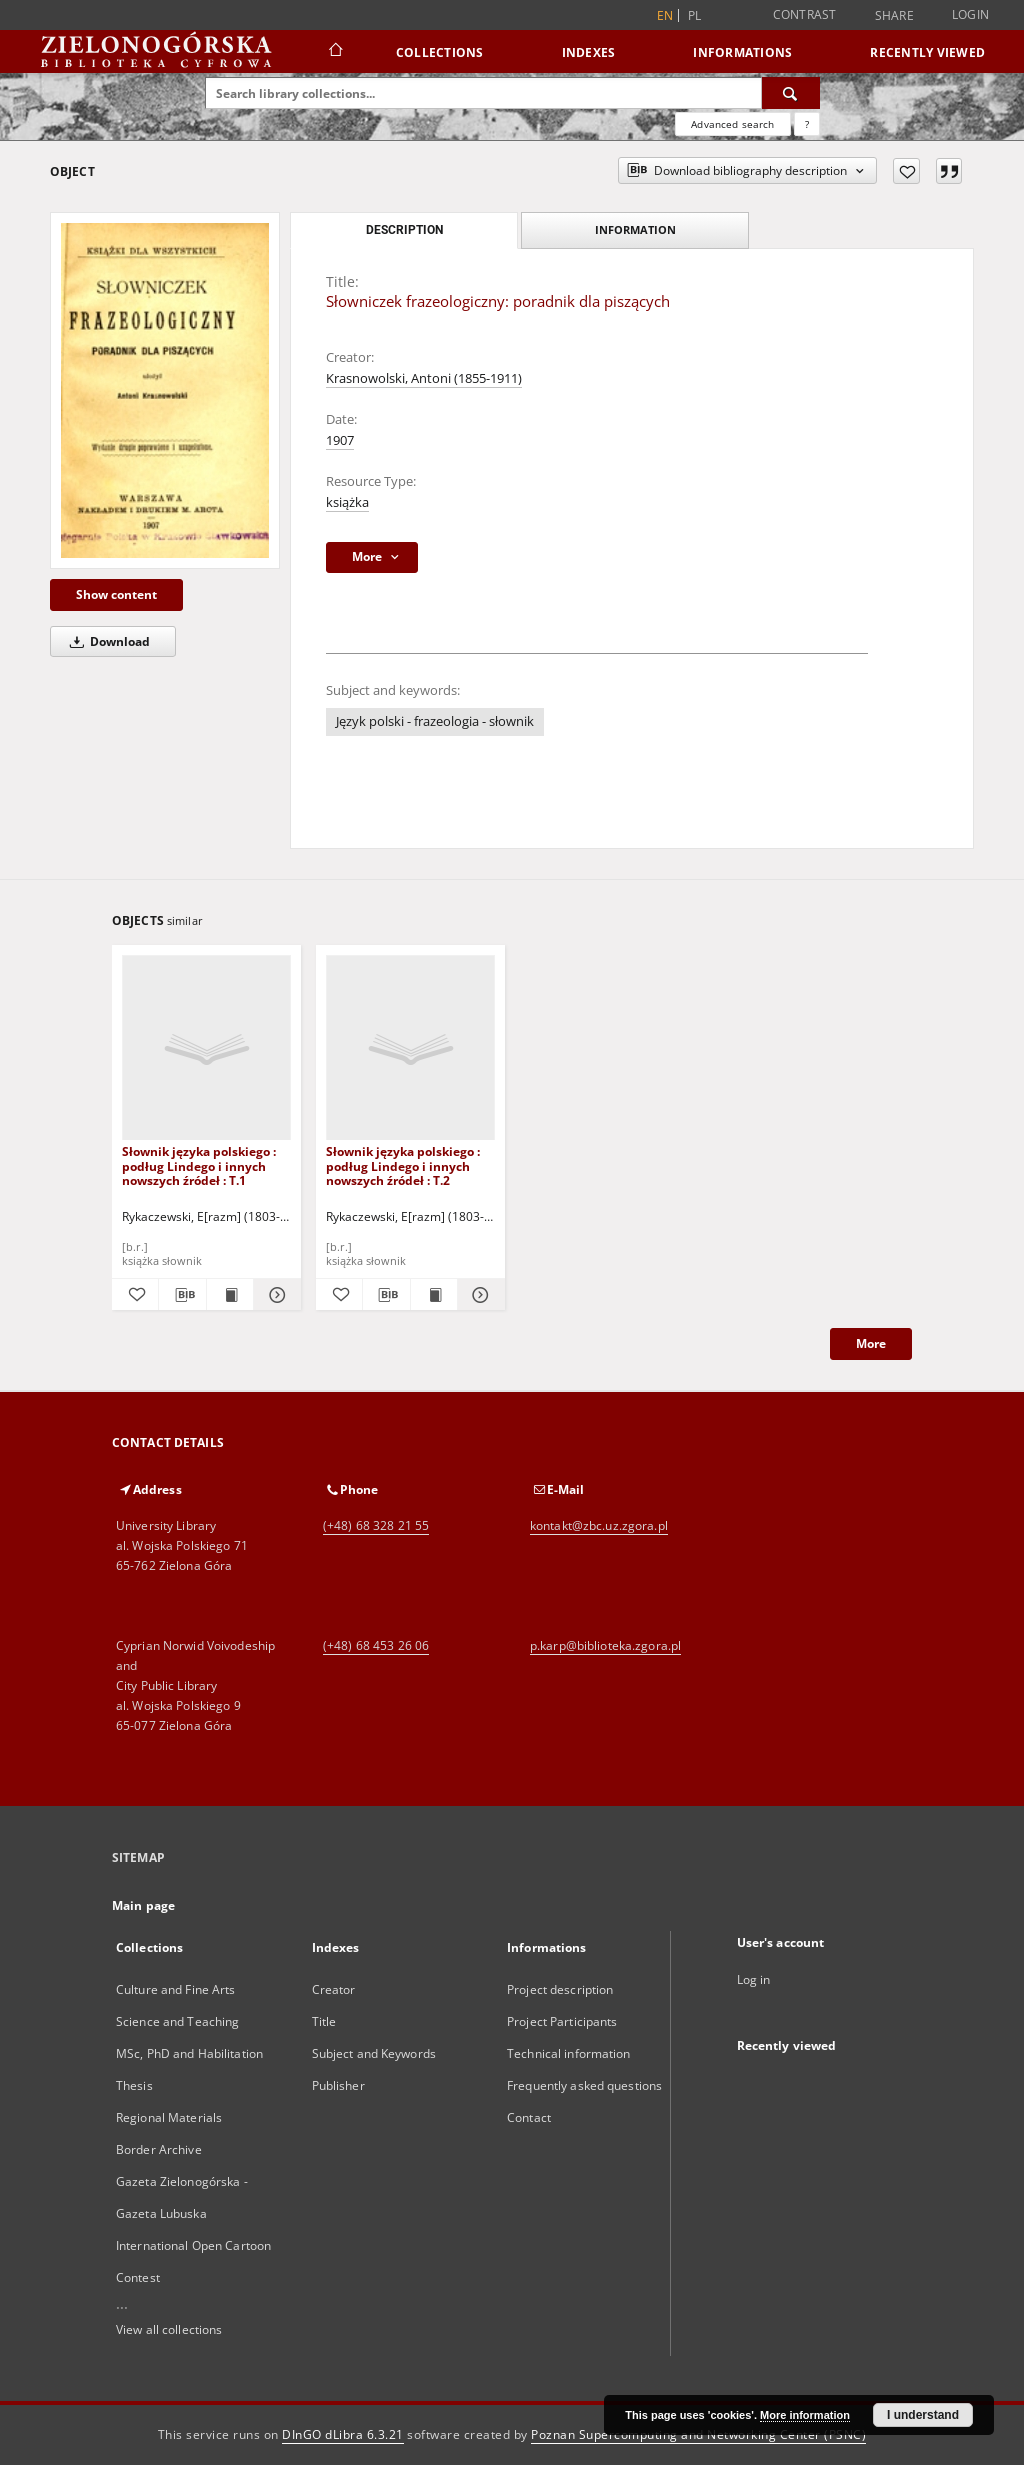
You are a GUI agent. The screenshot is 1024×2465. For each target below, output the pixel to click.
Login (970, 14)
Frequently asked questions (584, 2085)
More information (805, 2415)
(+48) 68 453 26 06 (376, 1645)
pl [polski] (695, 15)
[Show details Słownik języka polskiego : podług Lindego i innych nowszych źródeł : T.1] (274, 1295)
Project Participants (562, 2021)
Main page (143, 1905)
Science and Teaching (177, 2021)
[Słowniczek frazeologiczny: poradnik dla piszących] (165, 390)
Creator (334, 1989)
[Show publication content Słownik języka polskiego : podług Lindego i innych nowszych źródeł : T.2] (434, 1295)
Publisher (338, 2085)
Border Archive (159, 2149)
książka (347, 502)
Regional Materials (169, 2117)
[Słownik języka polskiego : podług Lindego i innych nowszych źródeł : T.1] (206, 1048)
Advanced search (732, 124)
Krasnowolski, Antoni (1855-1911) (424, 378)
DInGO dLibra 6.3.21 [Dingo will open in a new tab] (343, 2434)
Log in (754, 1979)
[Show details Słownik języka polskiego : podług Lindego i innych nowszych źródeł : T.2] (478, 1295)
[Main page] (334, 52)
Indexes (589, 52)
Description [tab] (404, 230)
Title (324, 2021)
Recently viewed (927, 52)
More (871, 1343)
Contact (529, 2117)
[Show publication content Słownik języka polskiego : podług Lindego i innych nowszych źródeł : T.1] (230, 1295)
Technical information (569, 2053)
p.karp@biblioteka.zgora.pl (605, 1645)
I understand (923, 2415)
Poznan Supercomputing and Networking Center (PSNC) (698, 2434)
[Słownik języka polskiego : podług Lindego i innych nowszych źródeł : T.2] (410, 1048)
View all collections (169, 2329)
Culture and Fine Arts (176, 1989)
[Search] (791, 93)
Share (894, 16)
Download (106, 641)
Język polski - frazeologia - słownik (435, 721)
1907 (340, 440)
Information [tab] (635, 229)
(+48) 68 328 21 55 (376, 1525)
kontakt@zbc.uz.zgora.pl (599, 1525)
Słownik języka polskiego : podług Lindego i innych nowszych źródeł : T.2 (403, 1165)
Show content (116, 594)
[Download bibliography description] (182, 1295)
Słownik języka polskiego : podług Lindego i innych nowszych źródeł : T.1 (199, 1165)
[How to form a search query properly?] (807, 124)
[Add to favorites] (906, 171)
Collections (440, 52)
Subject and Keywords (374, 2053)
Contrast (805, 14)
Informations (742, 52)
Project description (560, 1989)
